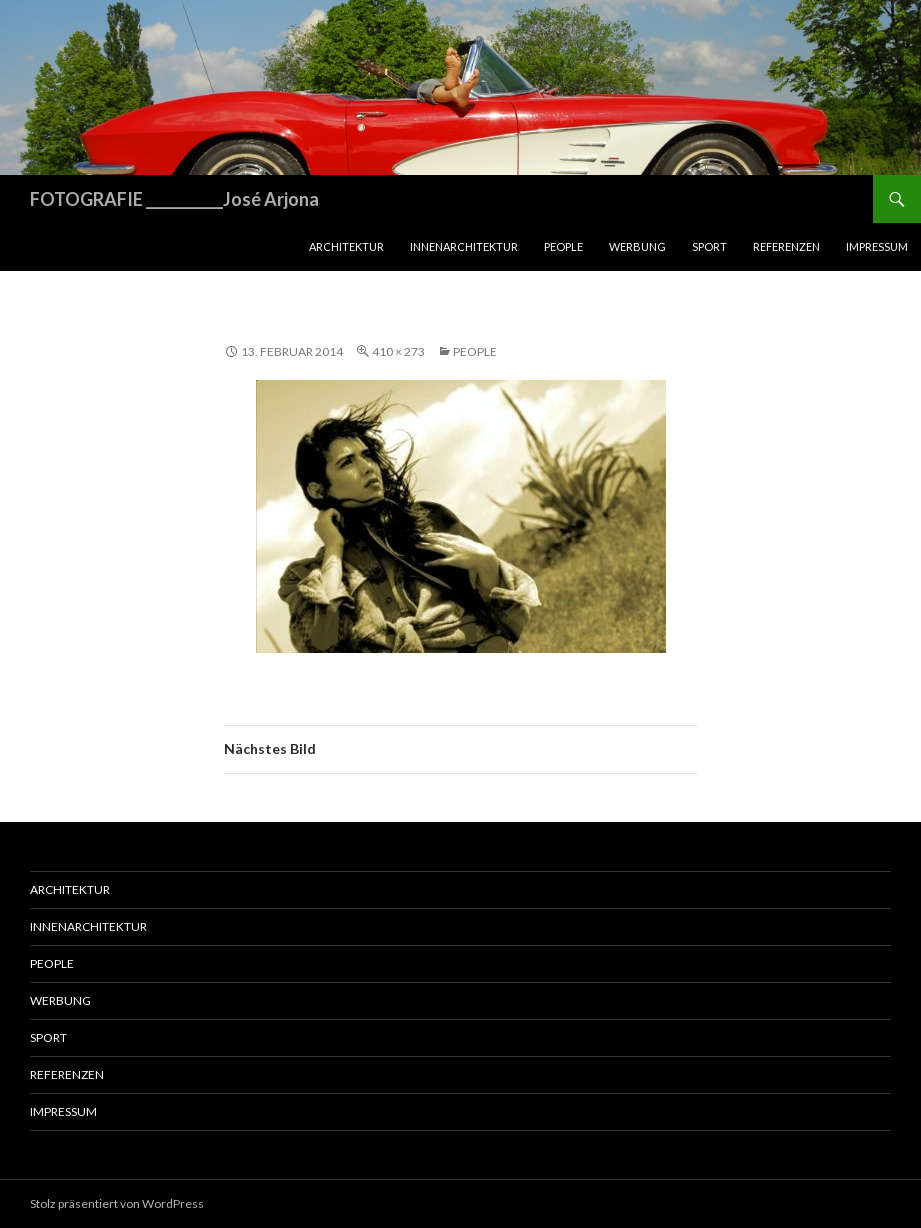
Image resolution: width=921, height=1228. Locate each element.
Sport (709, 246)
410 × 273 (398, 351)
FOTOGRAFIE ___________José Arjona (174, 199)
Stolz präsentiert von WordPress (117, 1203)
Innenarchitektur (464, 246)
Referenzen (786, 246)
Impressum (877, 246)
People (563, 246)
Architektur (346, 246)
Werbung (637, 246)
